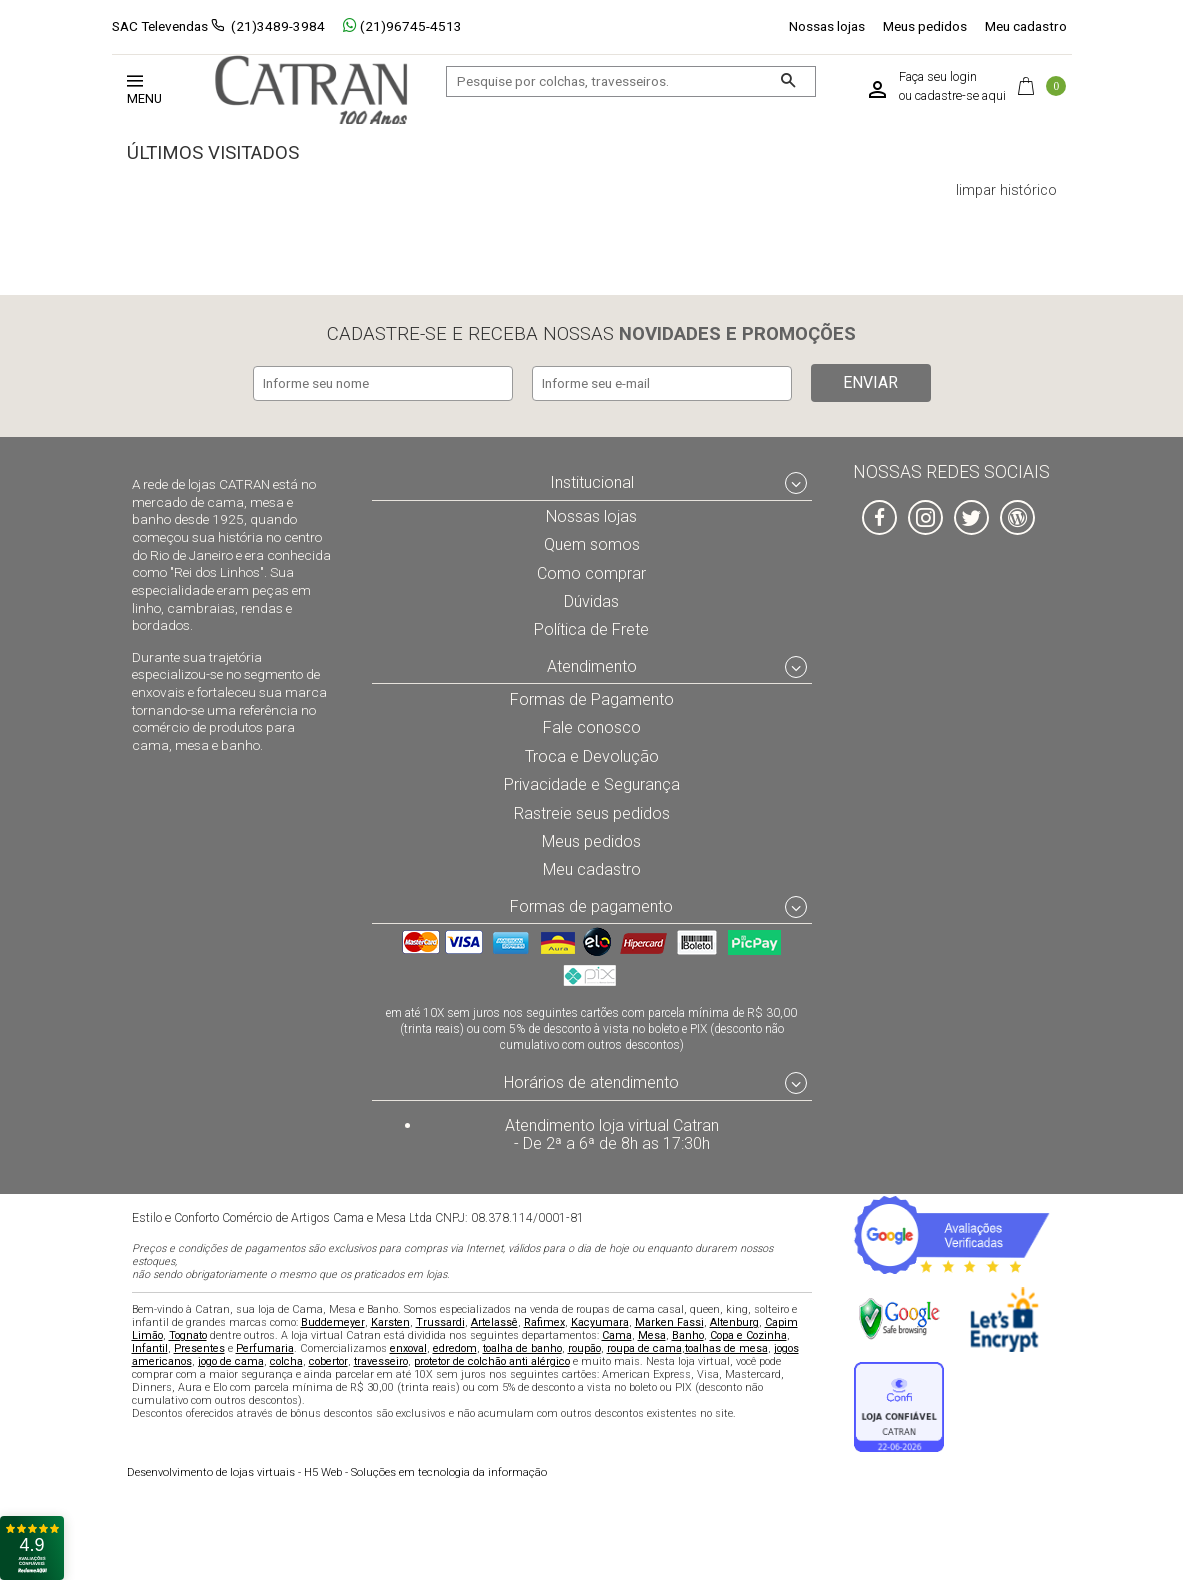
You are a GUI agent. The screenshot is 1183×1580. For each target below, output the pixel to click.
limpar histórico (1006, 191)
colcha (286, 1360)
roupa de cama (644, 1347)
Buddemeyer (333, 1321)
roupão (584, 1347)
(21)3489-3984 (278, 26)
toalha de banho (522, 1347)
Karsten (390, 1321)
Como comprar (591, 568)
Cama (617, 1334)
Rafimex (544, 1321)
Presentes (199, 1347)
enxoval (408, 1347)
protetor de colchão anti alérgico (492, 1360)
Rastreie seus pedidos (591, 810)
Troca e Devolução (592, 753)
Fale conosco (592, 724)
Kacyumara (600, 1321)
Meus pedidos (925, 26)
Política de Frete (592, 625)
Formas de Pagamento (591, 695)
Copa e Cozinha (748, 1334)
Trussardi (440, 1321)
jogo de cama (231, 1360)
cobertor (328, 1360)
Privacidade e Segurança (592, 781)
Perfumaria (265, 1347)
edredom (455, 1347)
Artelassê (494, 1321)
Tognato (188, 1334)
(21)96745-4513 (402, 26)
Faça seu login (938, 77)
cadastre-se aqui (960, 96)
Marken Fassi (669, 1321)
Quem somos (591, 540)
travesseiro (381, 1360)
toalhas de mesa (726, 1347)
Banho (688, 1334)
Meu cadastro (1026, 26)
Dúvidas (592, 597)
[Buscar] (787, 81)
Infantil (150, 1347)
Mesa (652, 1334)
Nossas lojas (827, 26)
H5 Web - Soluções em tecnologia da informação (337, 1471)
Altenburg (734, 1321)
